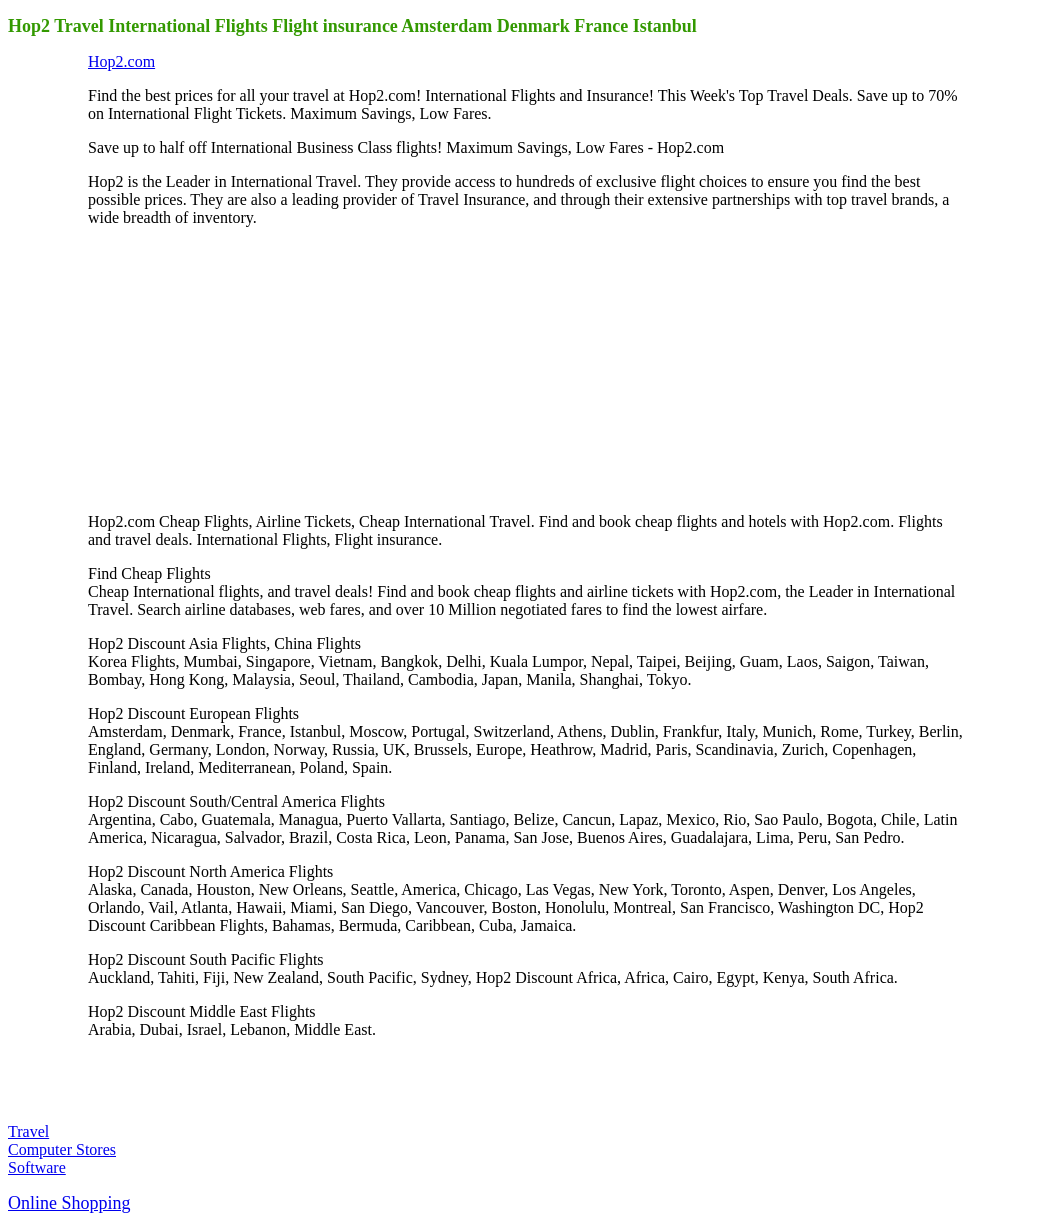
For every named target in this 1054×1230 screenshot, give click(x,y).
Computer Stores (62, 1149)
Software (37, 1167)
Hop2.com (121, 61)
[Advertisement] (238, 368)
